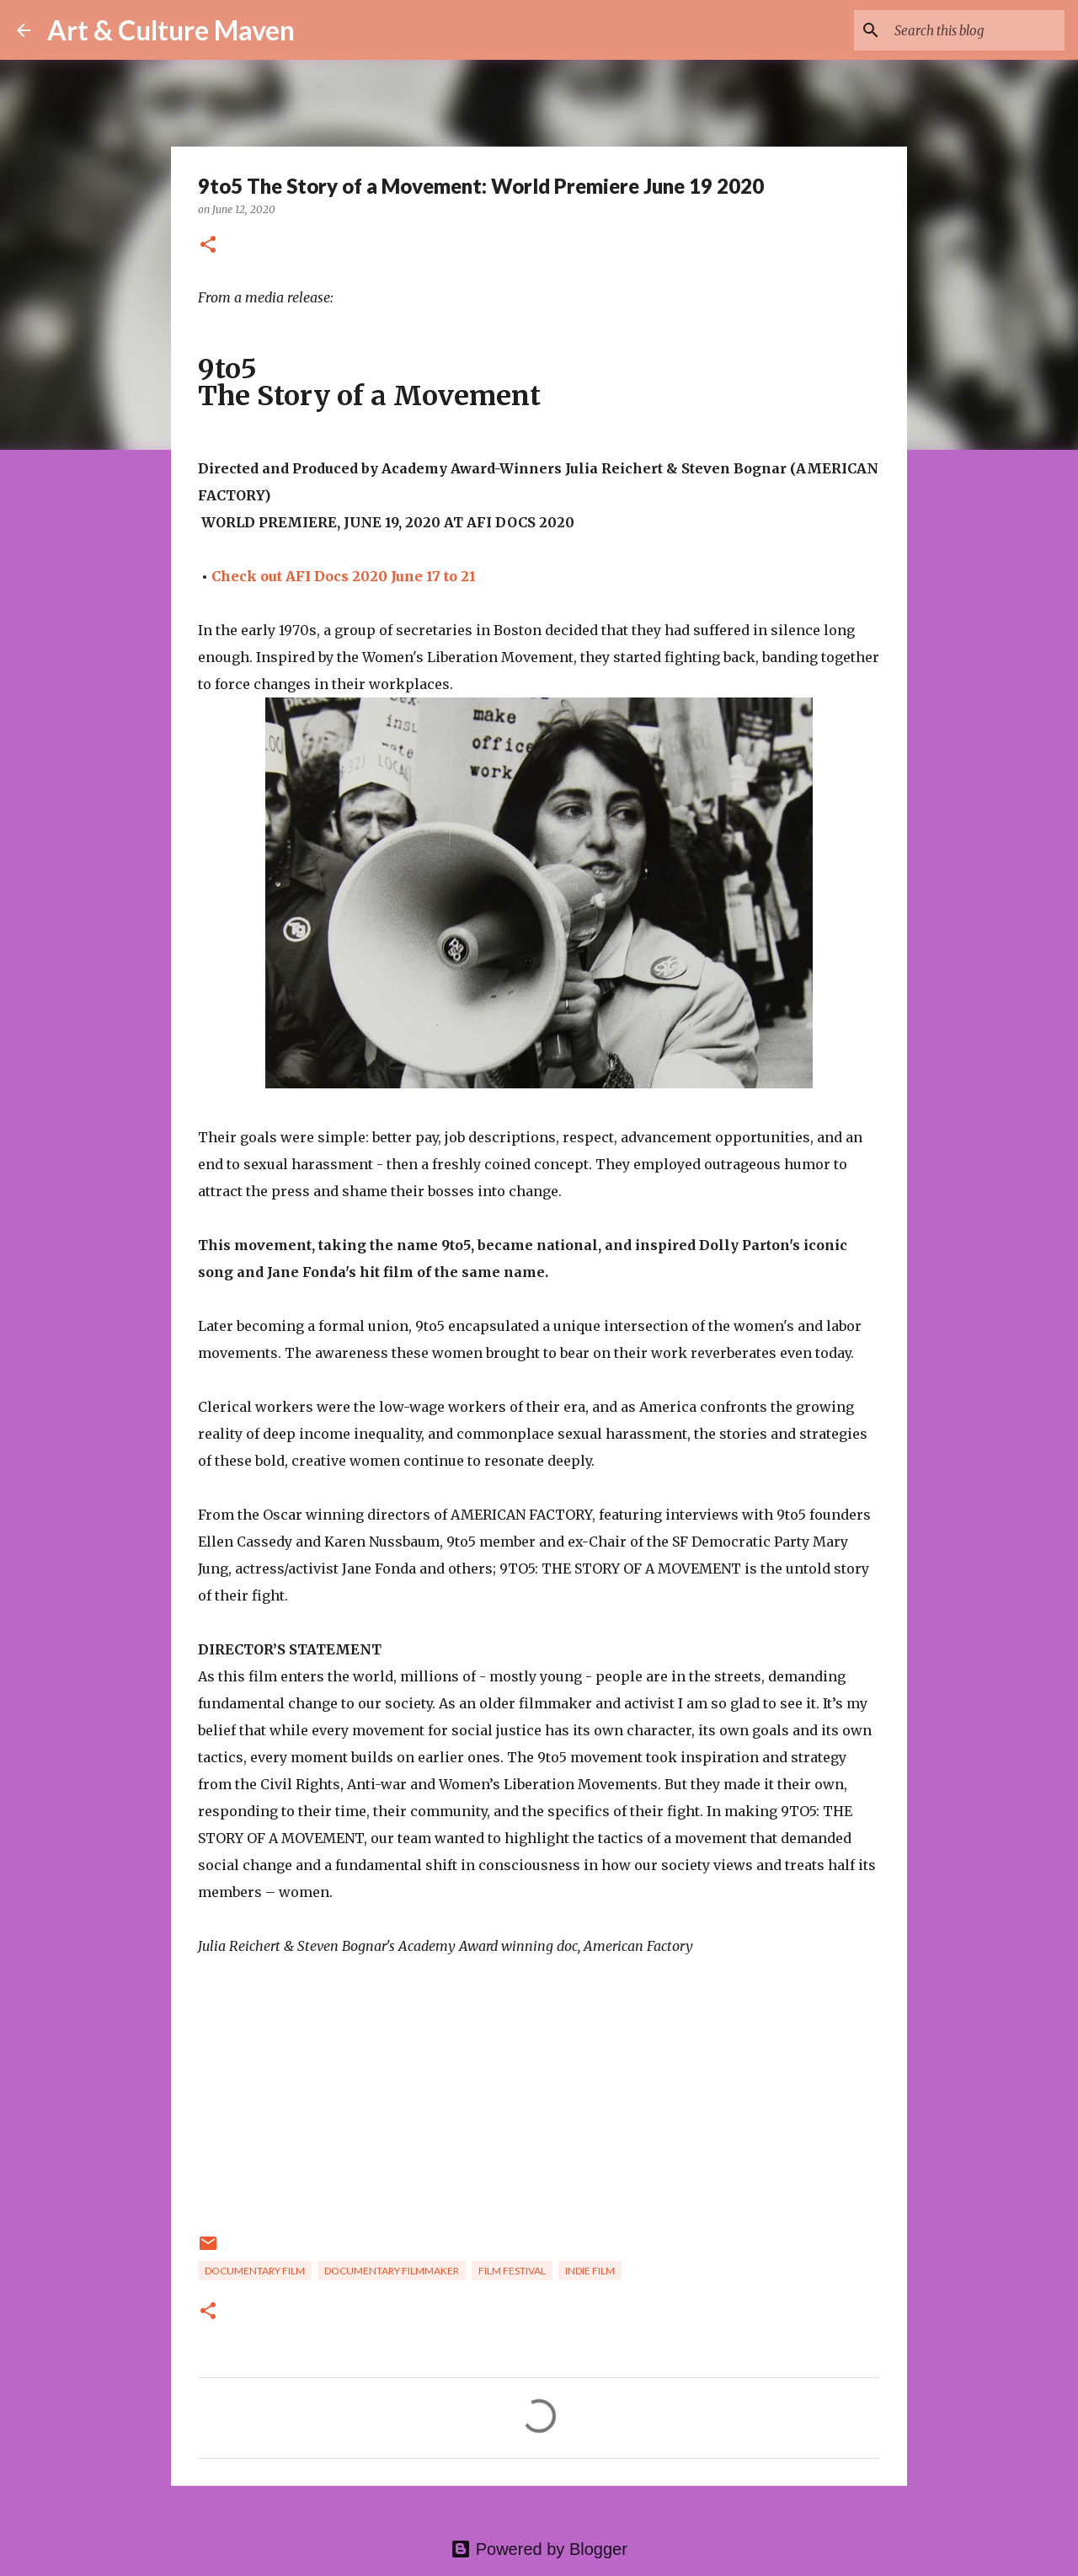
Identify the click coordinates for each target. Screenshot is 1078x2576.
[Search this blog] (976, 30)
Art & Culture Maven (171, 29)
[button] (208, 245)
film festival (512, 2270)
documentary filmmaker (391, 2270)
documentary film (255, 2270)
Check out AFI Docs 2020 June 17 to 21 (343, 576)
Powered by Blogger (539, 2549)
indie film (590, 2270)
